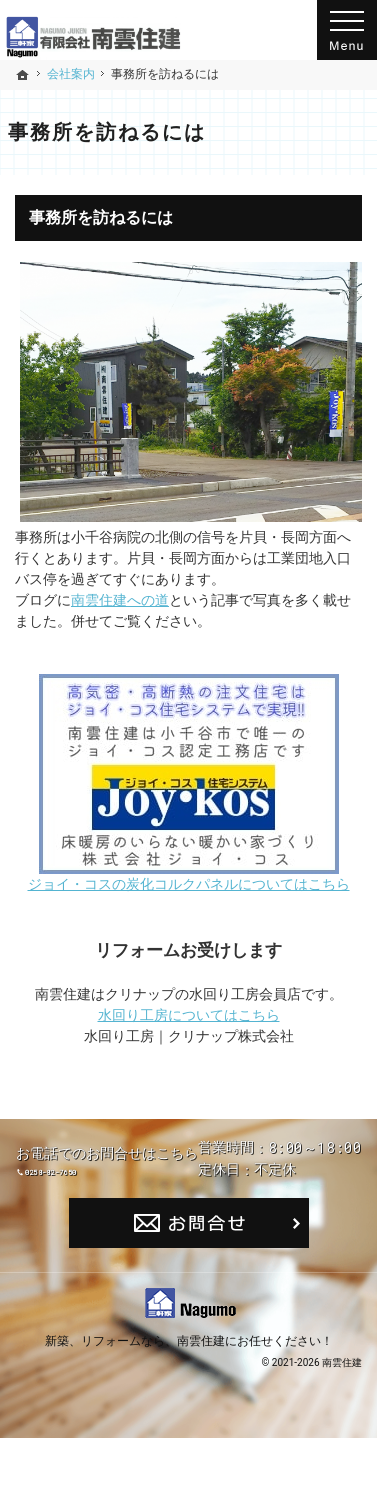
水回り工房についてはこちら (189, 1015)
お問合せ (189, 1293)
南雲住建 (201, 1410)
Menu (347, 30)
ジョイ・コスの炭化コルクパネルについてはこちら (189, 884)
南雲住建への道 (120, 600)
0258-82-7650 (207, 1180)
